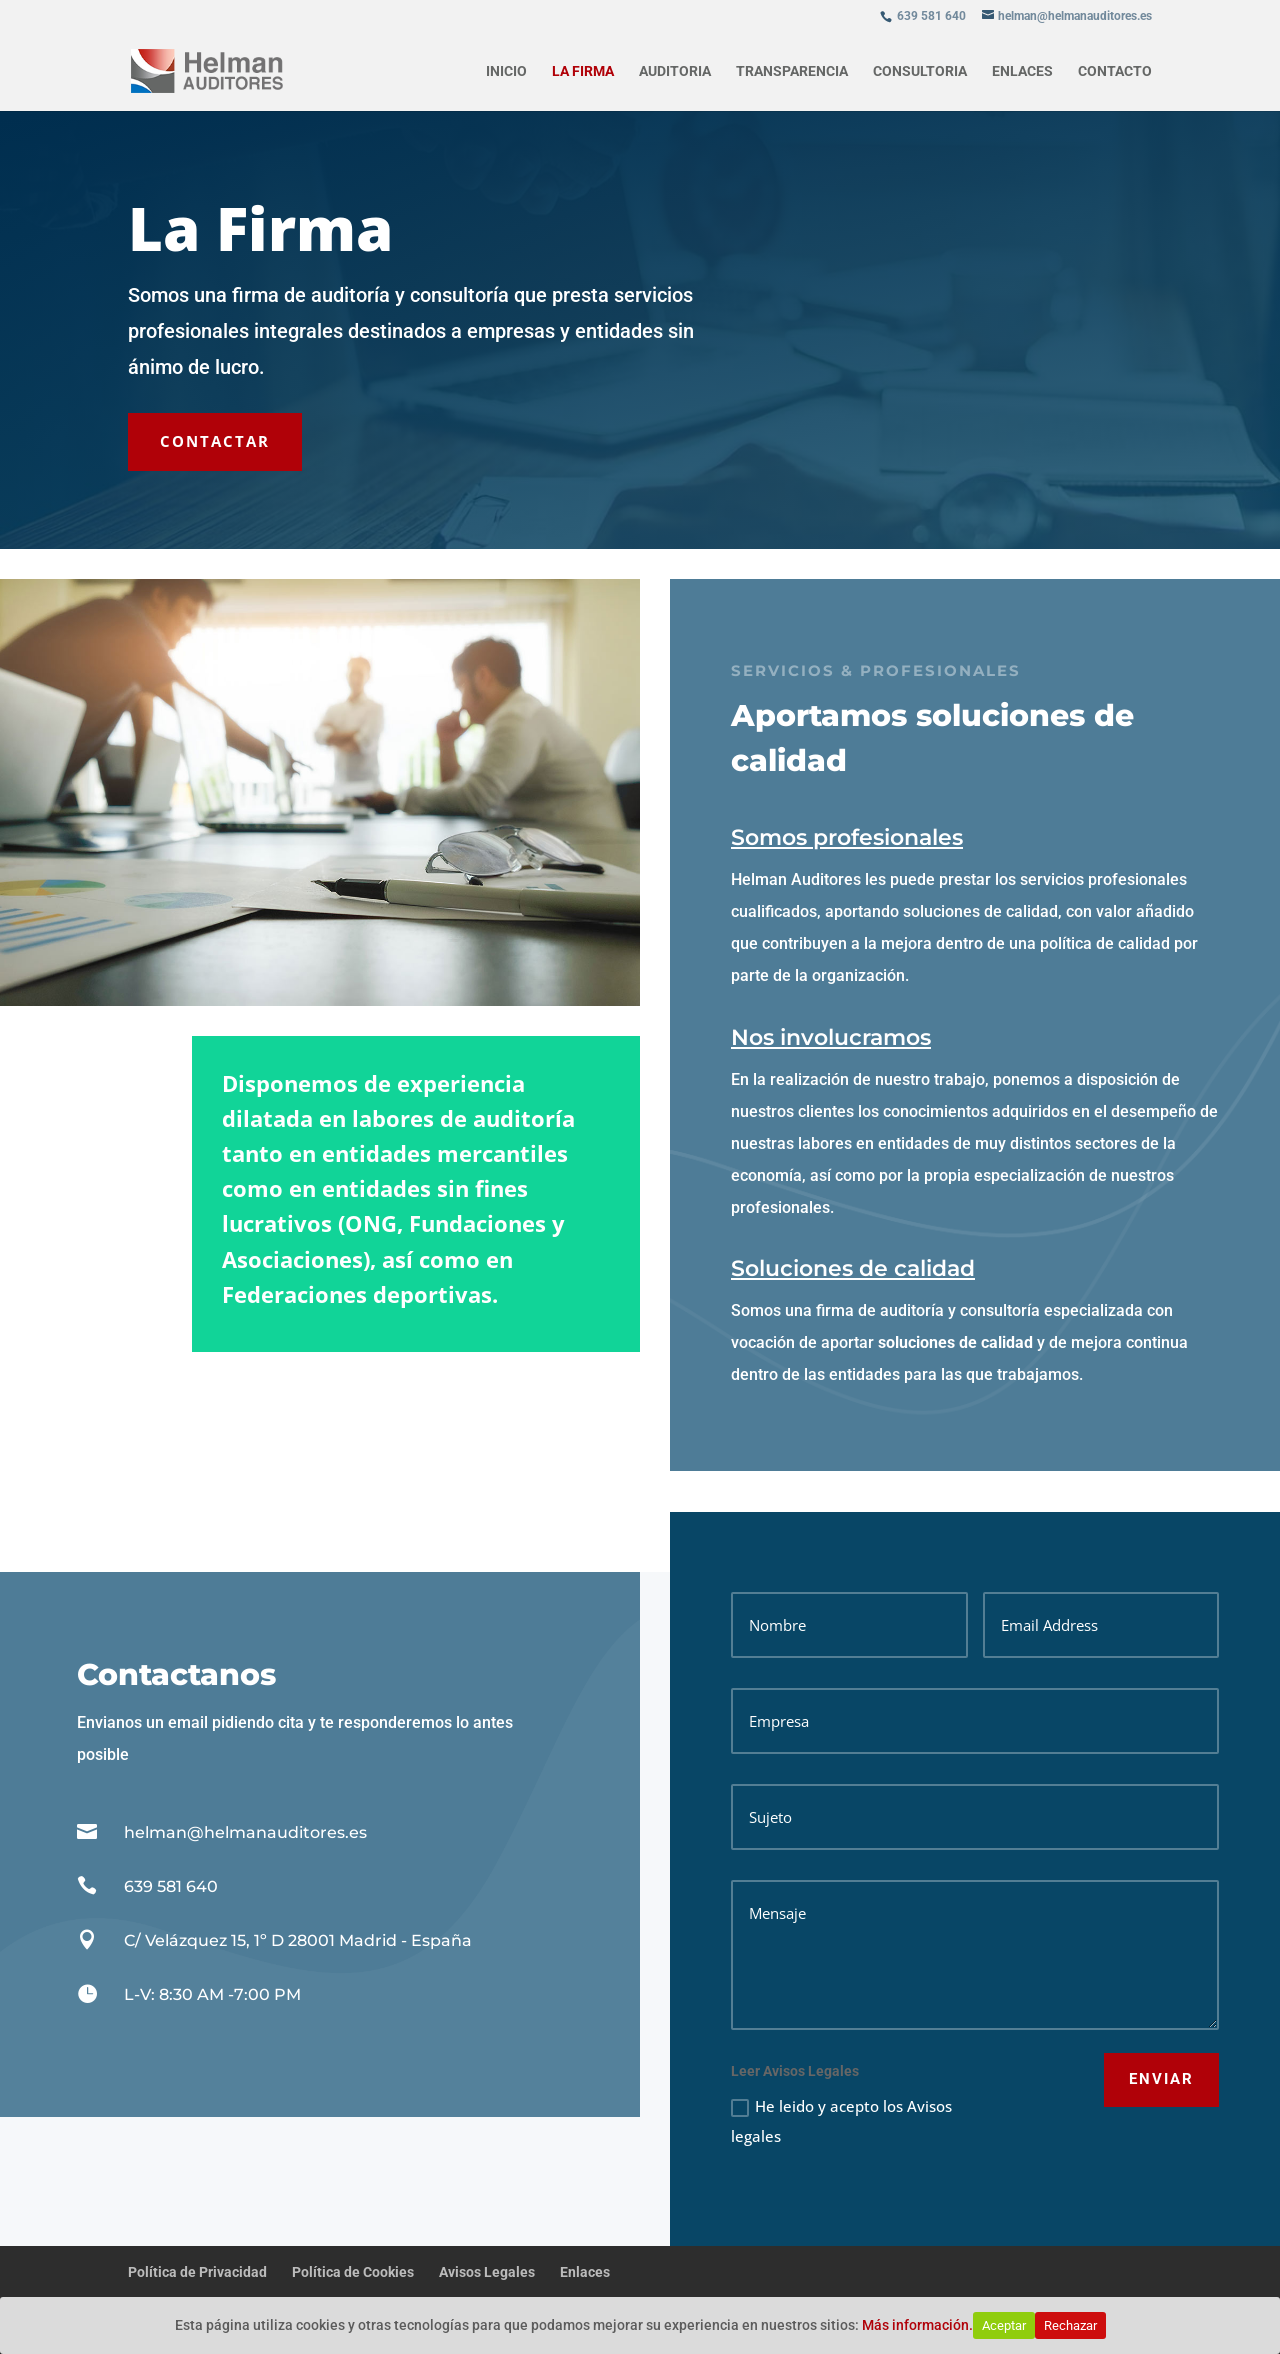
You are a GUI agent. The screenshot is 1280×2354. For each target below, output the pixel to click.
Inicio (506, 71)
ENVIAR (1161, 2079)
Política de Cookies (353, 2272)
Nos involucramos (916, 1037)
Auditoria (675, 71)
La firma (583, 71)
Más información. (917, 2325)
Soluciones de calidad (938, 1268)
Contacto (1115, 71)
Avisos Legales (487, 2272)
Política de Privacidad (197, 2272)
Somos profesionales (932, 837)
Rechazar (1070, 2325)
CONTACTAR (215, 441)
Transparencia (792, 71)
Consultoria (920, 71)
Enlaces (1022, 71)
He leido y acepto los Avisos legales (841, 2121)
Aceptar (1004, 2325)
